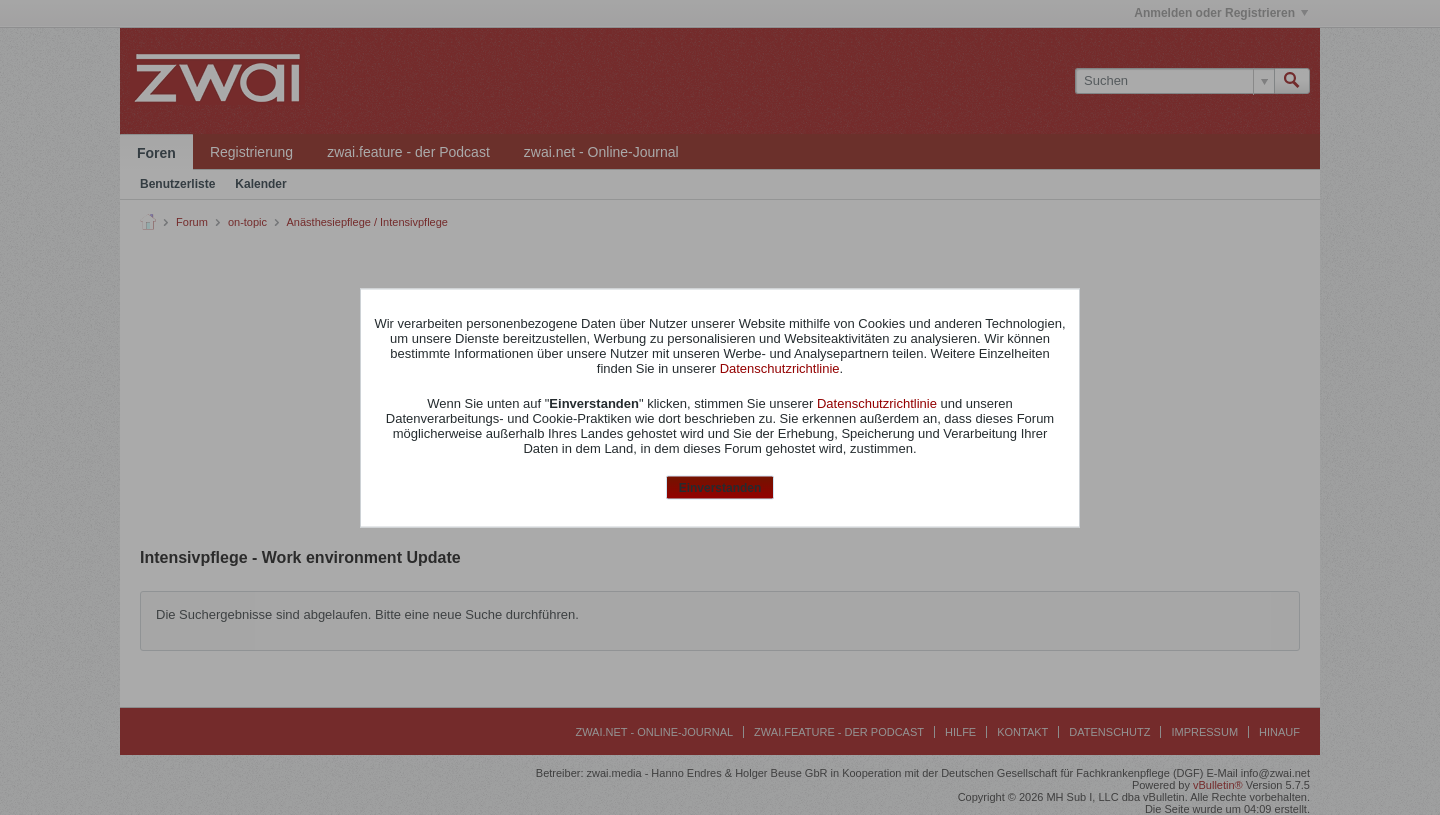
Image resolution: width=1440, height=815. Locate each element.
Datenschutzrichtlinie (780, 368)
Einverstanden (720, 488)
